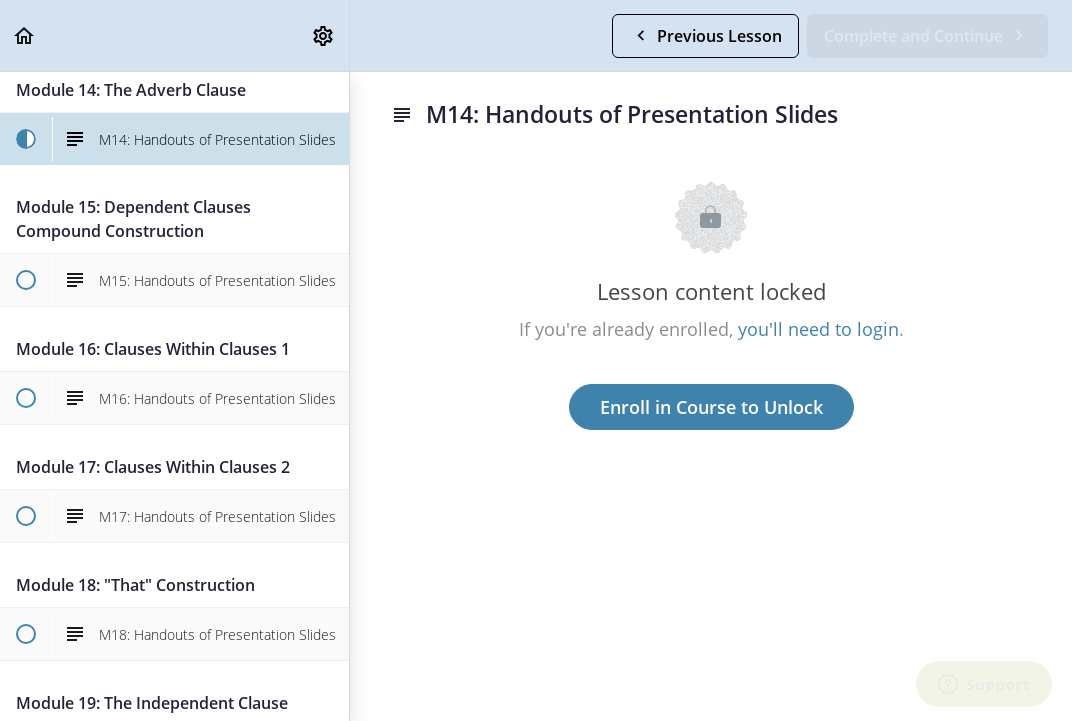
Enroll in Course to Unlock (711, 407)
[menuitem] (324, 35)
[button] (25, 35)
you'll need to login (818, 329)
